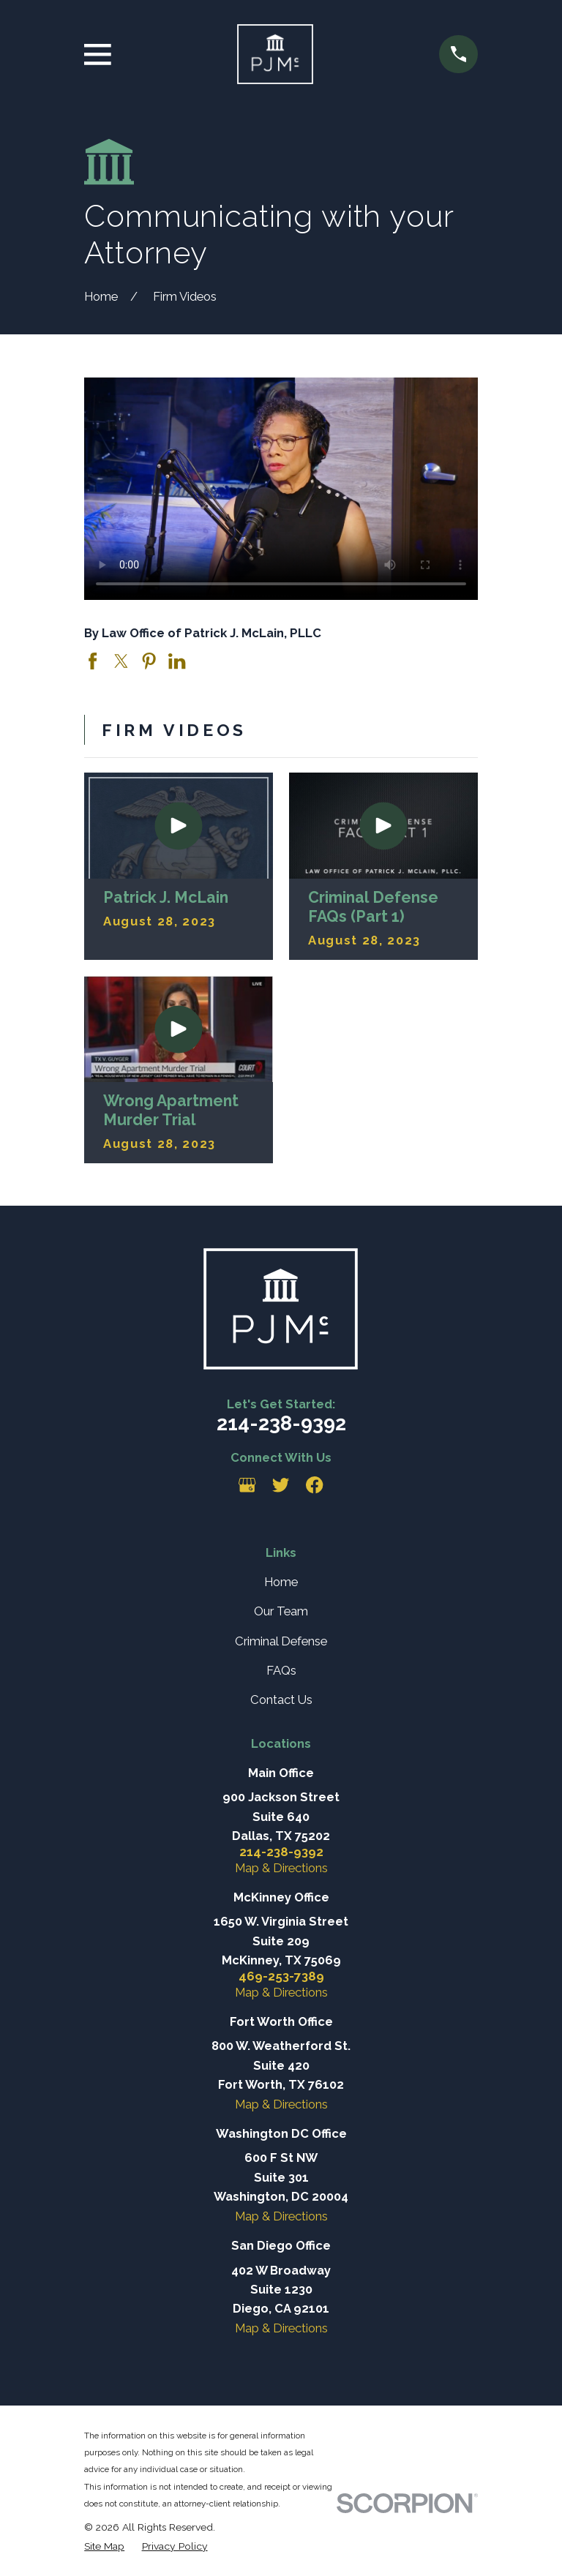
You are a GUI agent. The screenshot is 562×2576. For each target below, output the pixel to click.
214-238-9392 (281, 1423)
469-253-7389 (281, 1976)
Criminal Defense (281, 1641)
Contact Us (281, 1699)
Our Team (281, 1611)
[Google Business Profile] (247, 1484)
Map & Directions (281, 1867)
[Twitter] (280, 1484)
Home (281, 1581)
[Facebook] (314, 1484)
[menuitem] (104, 2546)
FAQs (281, 1670)
